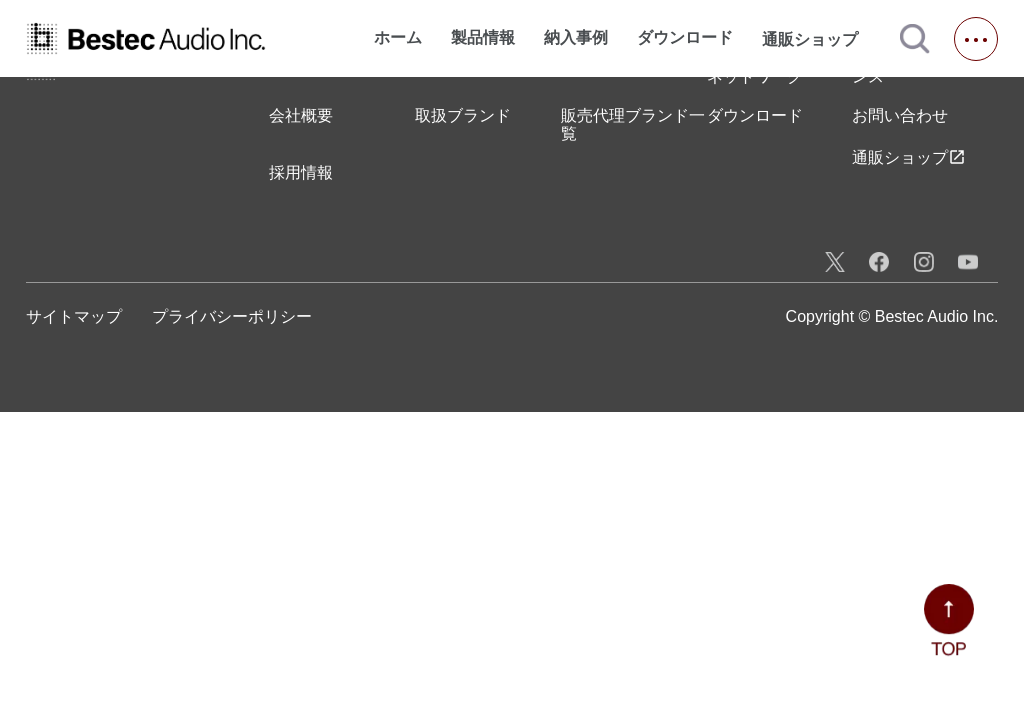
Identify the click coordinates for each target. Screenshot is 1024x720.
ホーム (398, 37)
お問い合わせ (900, 115)
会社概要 (301, 115)
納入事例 (576, 37)
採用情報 (301, 172)
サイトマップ (74, 316)
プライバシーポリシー (232, 316)
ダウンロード (685, 37)
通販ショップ (819, 39)
